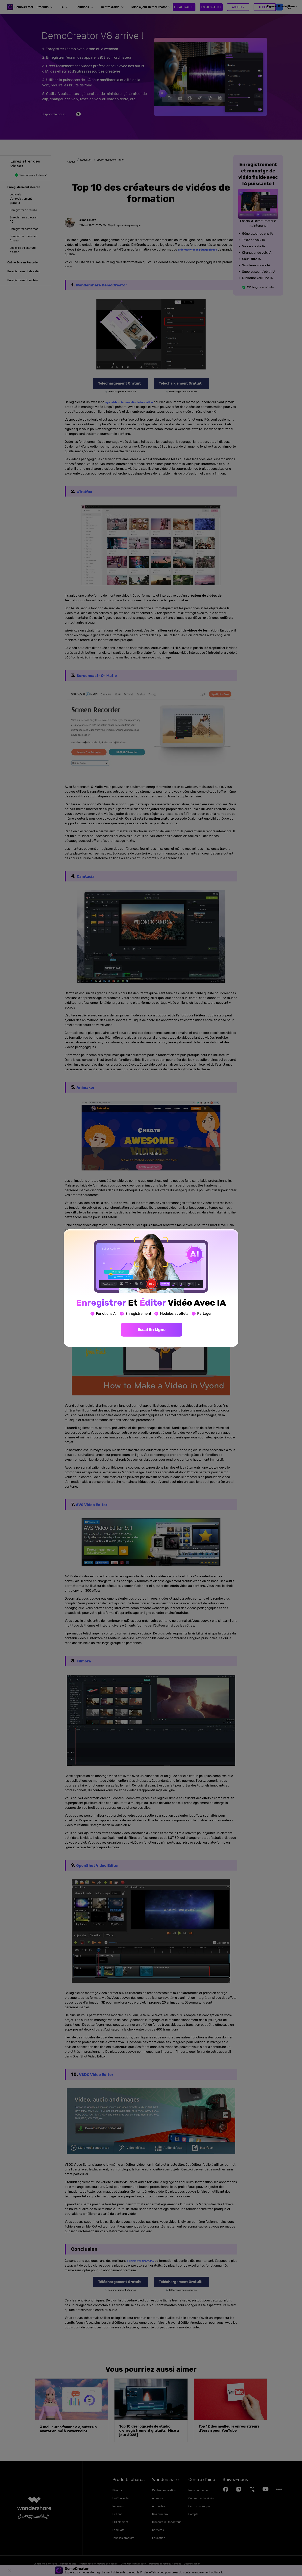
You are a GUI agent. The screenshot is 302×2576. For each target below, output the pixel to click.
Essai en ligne (152, 1329)
